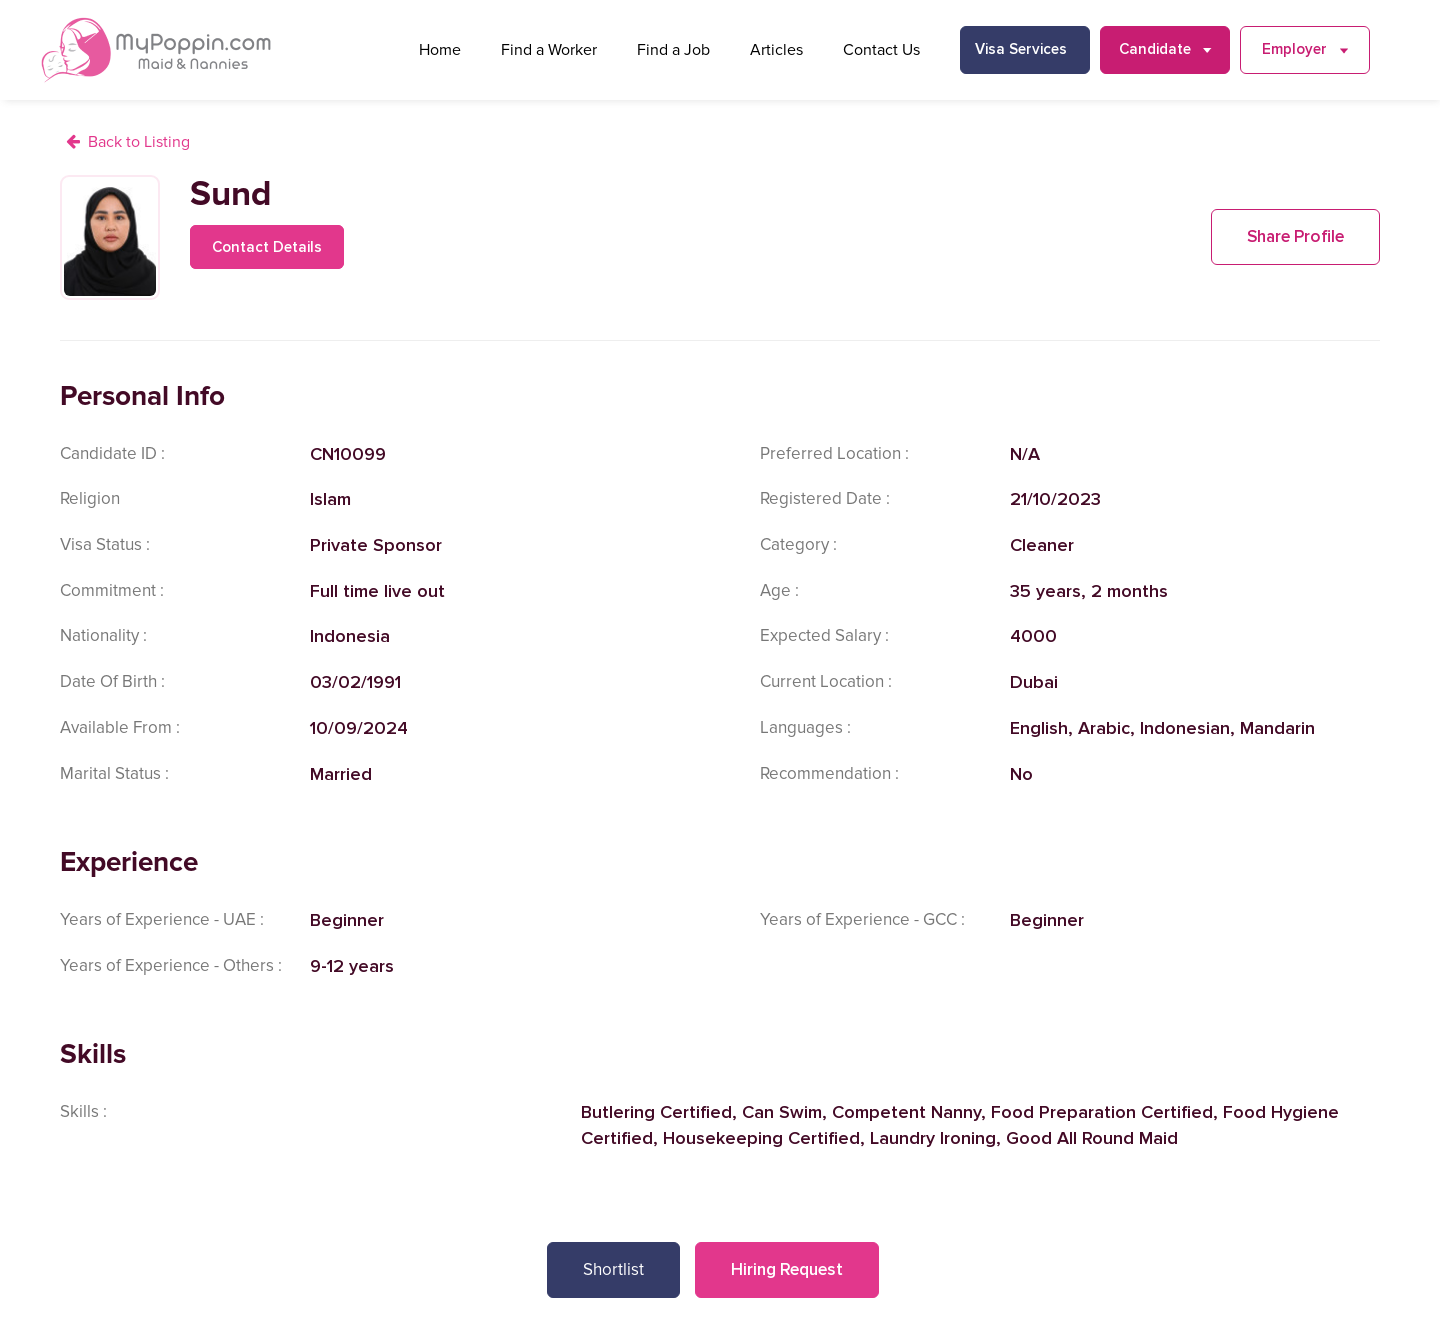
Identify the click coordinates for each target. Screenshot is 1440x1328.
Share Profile (1295, 236)
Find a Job (673, 50)
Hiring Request (787, 1269)
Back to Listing (139, 142)
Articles (776, 50)
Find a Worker (549, 50)
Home (440, 50)
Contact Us (881, 50)
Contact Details (267, 247)
